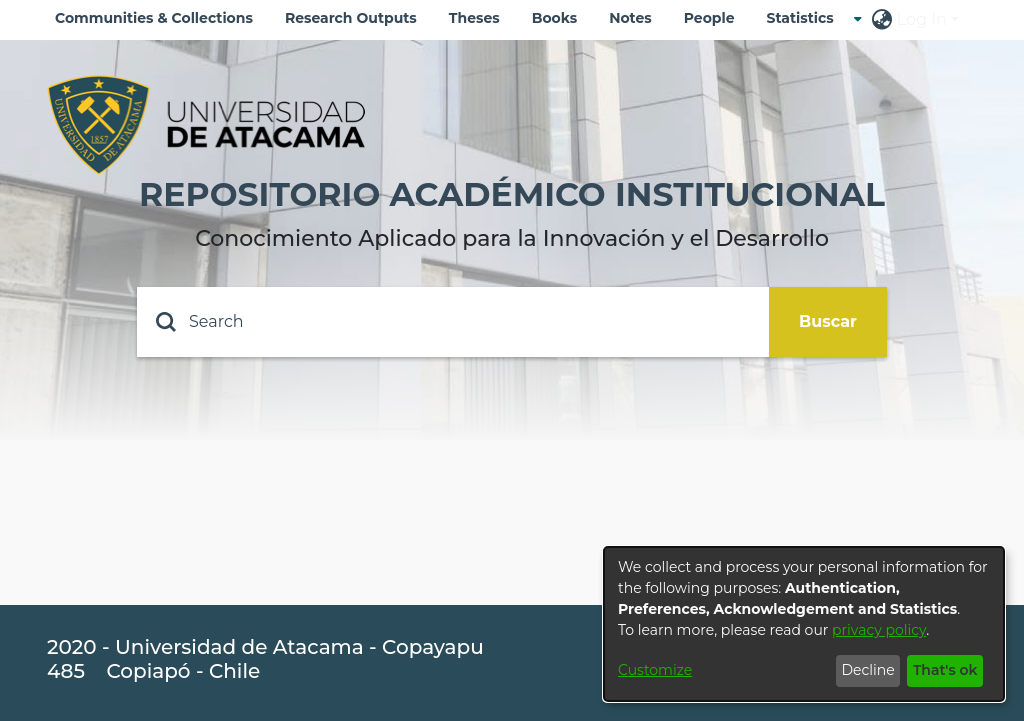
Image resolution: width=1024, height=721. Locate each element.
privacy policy (879, 630)
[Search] (453, 322)
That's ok (945, 670)
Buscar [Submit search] (828, 321)
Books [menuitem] (554, 18)
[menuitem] (806, 18)
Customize (655, 670)
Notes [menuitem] (630, 18)
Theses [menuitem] (474, 18)
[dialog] (804, 624)
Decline (867, 670)
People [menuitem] (709, 18)
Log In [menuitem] (922, 19)
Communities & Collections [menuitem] (154, 18)
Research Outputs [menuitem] (351, 18)
